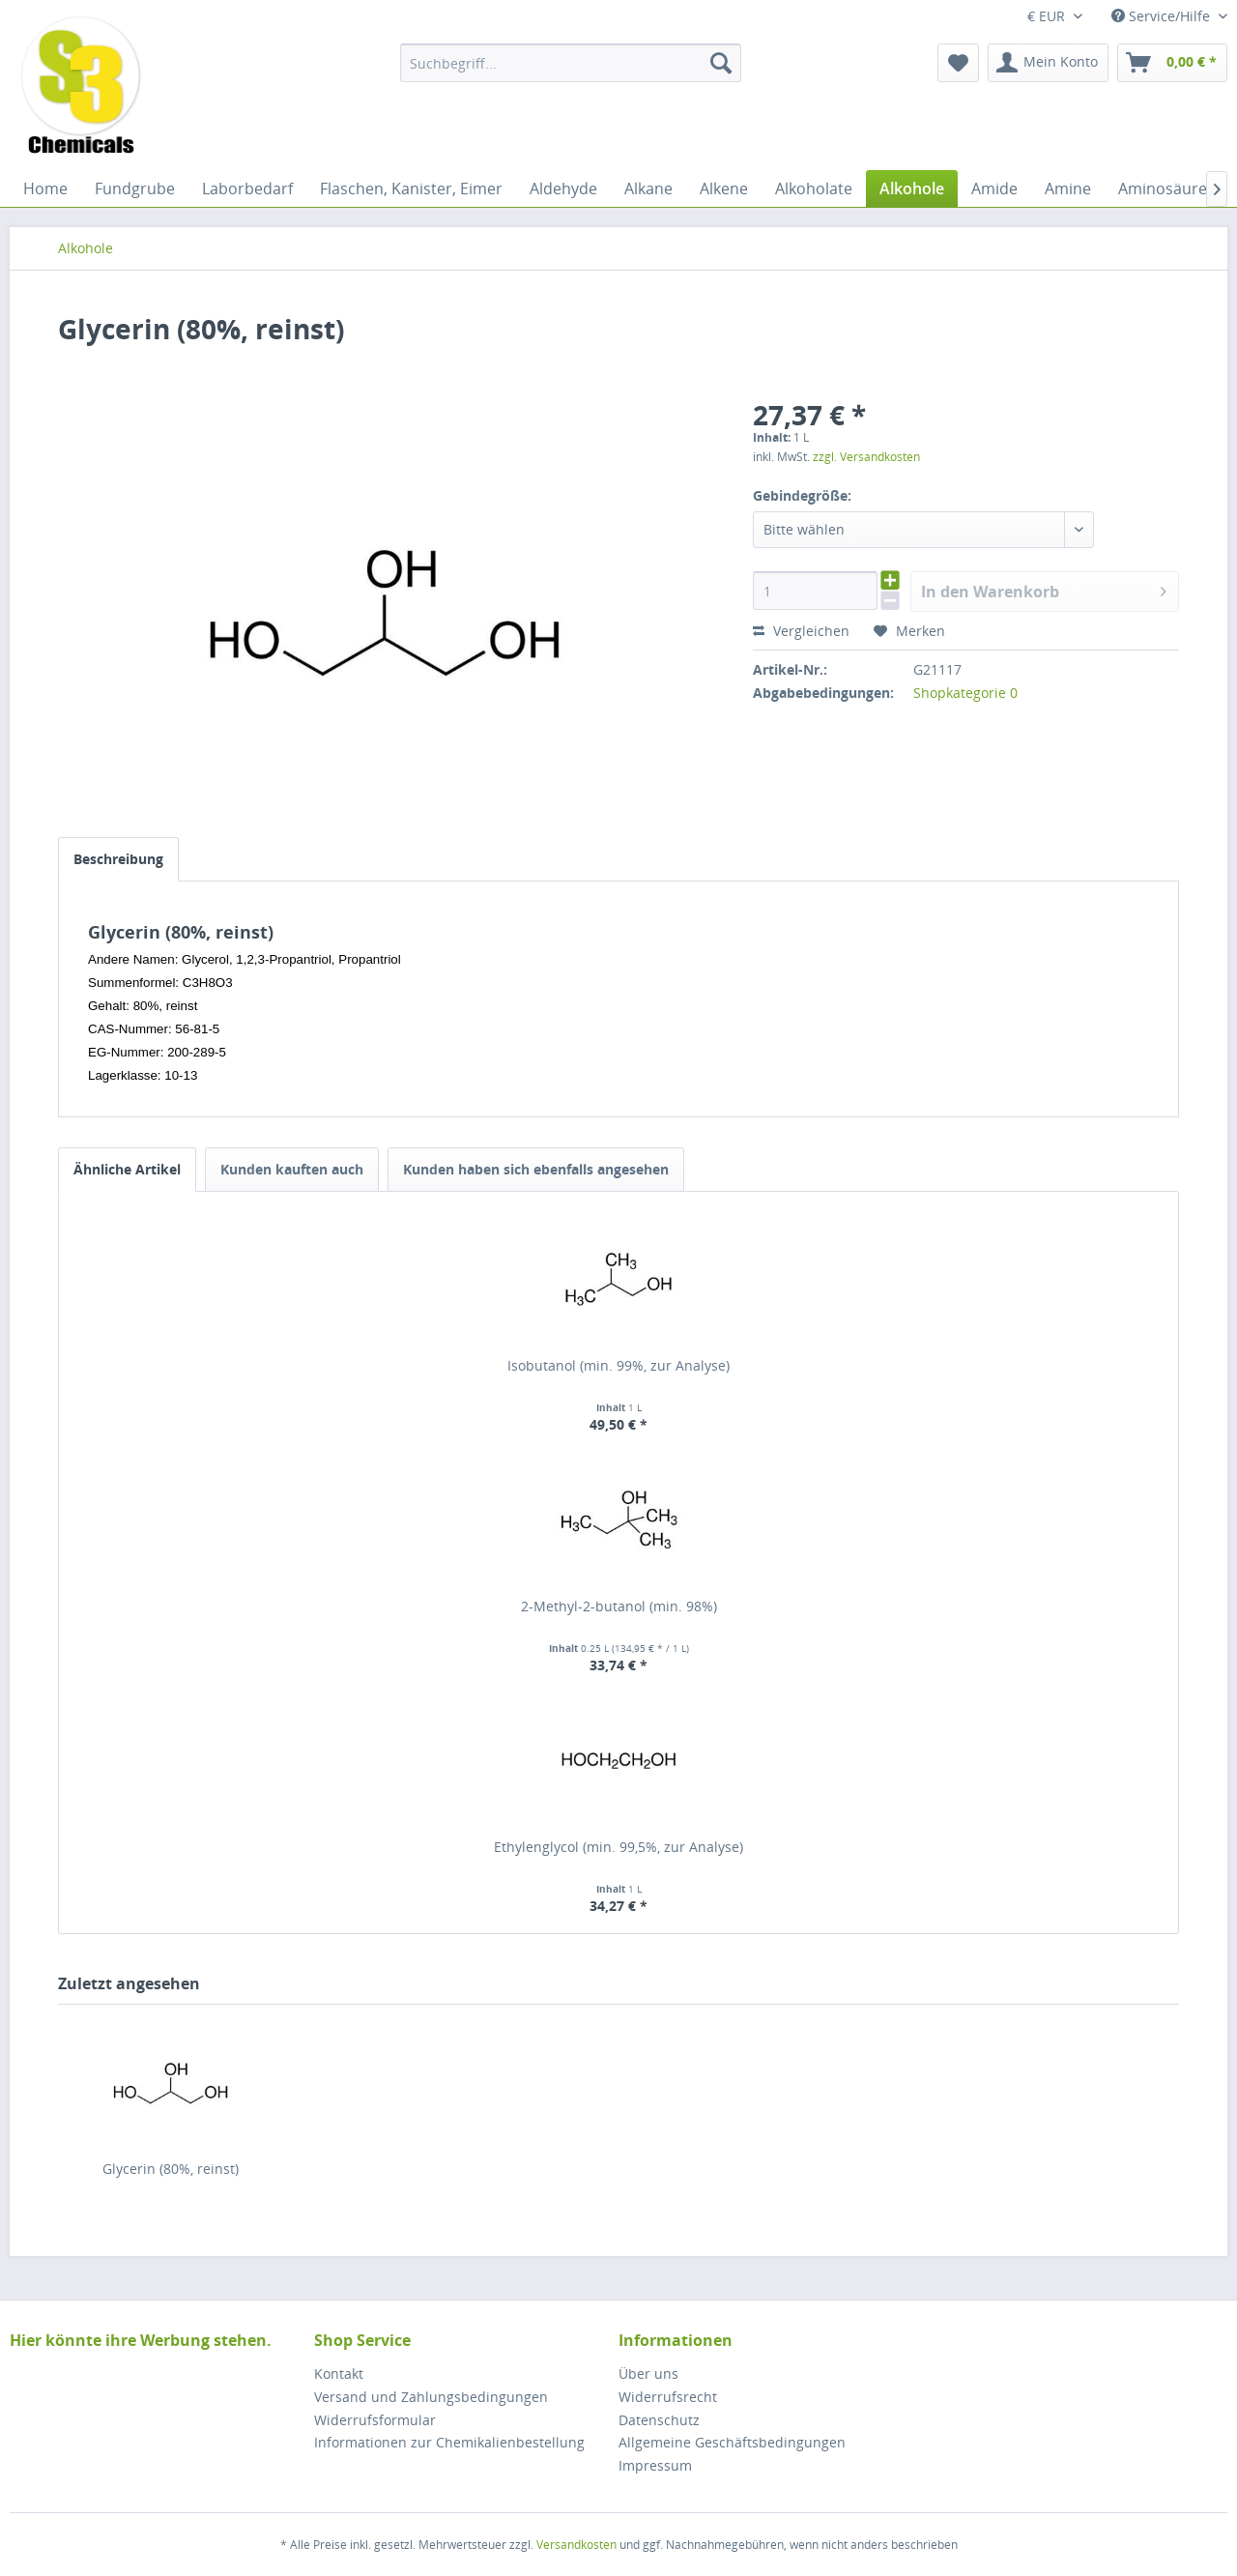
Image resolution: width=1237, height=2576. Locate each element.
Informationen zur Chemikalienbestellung (449, 2442)
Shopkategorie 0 (965, 692)
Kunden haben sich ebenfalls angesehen (536, 1169)
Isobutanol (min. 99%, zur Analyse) (618, 1365)
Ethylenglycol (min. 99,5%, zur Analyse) (618, 1847)
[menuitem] (570, 62)
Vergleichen (801, 631)
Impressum (655, 2465)
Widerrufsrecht (667, 2397)
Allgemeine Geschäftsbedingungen (732, 2442)
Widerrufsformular (375, 2420)
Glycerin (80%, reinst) (170, 2168)
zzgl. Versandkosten (866, 457)
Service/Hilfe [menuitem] (1162, 16)
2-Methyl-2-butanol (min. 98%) (619, 1606)
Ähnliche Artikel (127, 1169)
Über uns (648, 2373)
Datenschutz (659, 2420)
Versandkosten (576, 2544)
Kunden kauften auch (291, 1169)
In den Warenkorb (1043, 589)
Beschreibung (118, 859)
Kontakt (338, 2373)
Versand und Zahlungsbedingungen (431, 2397)
